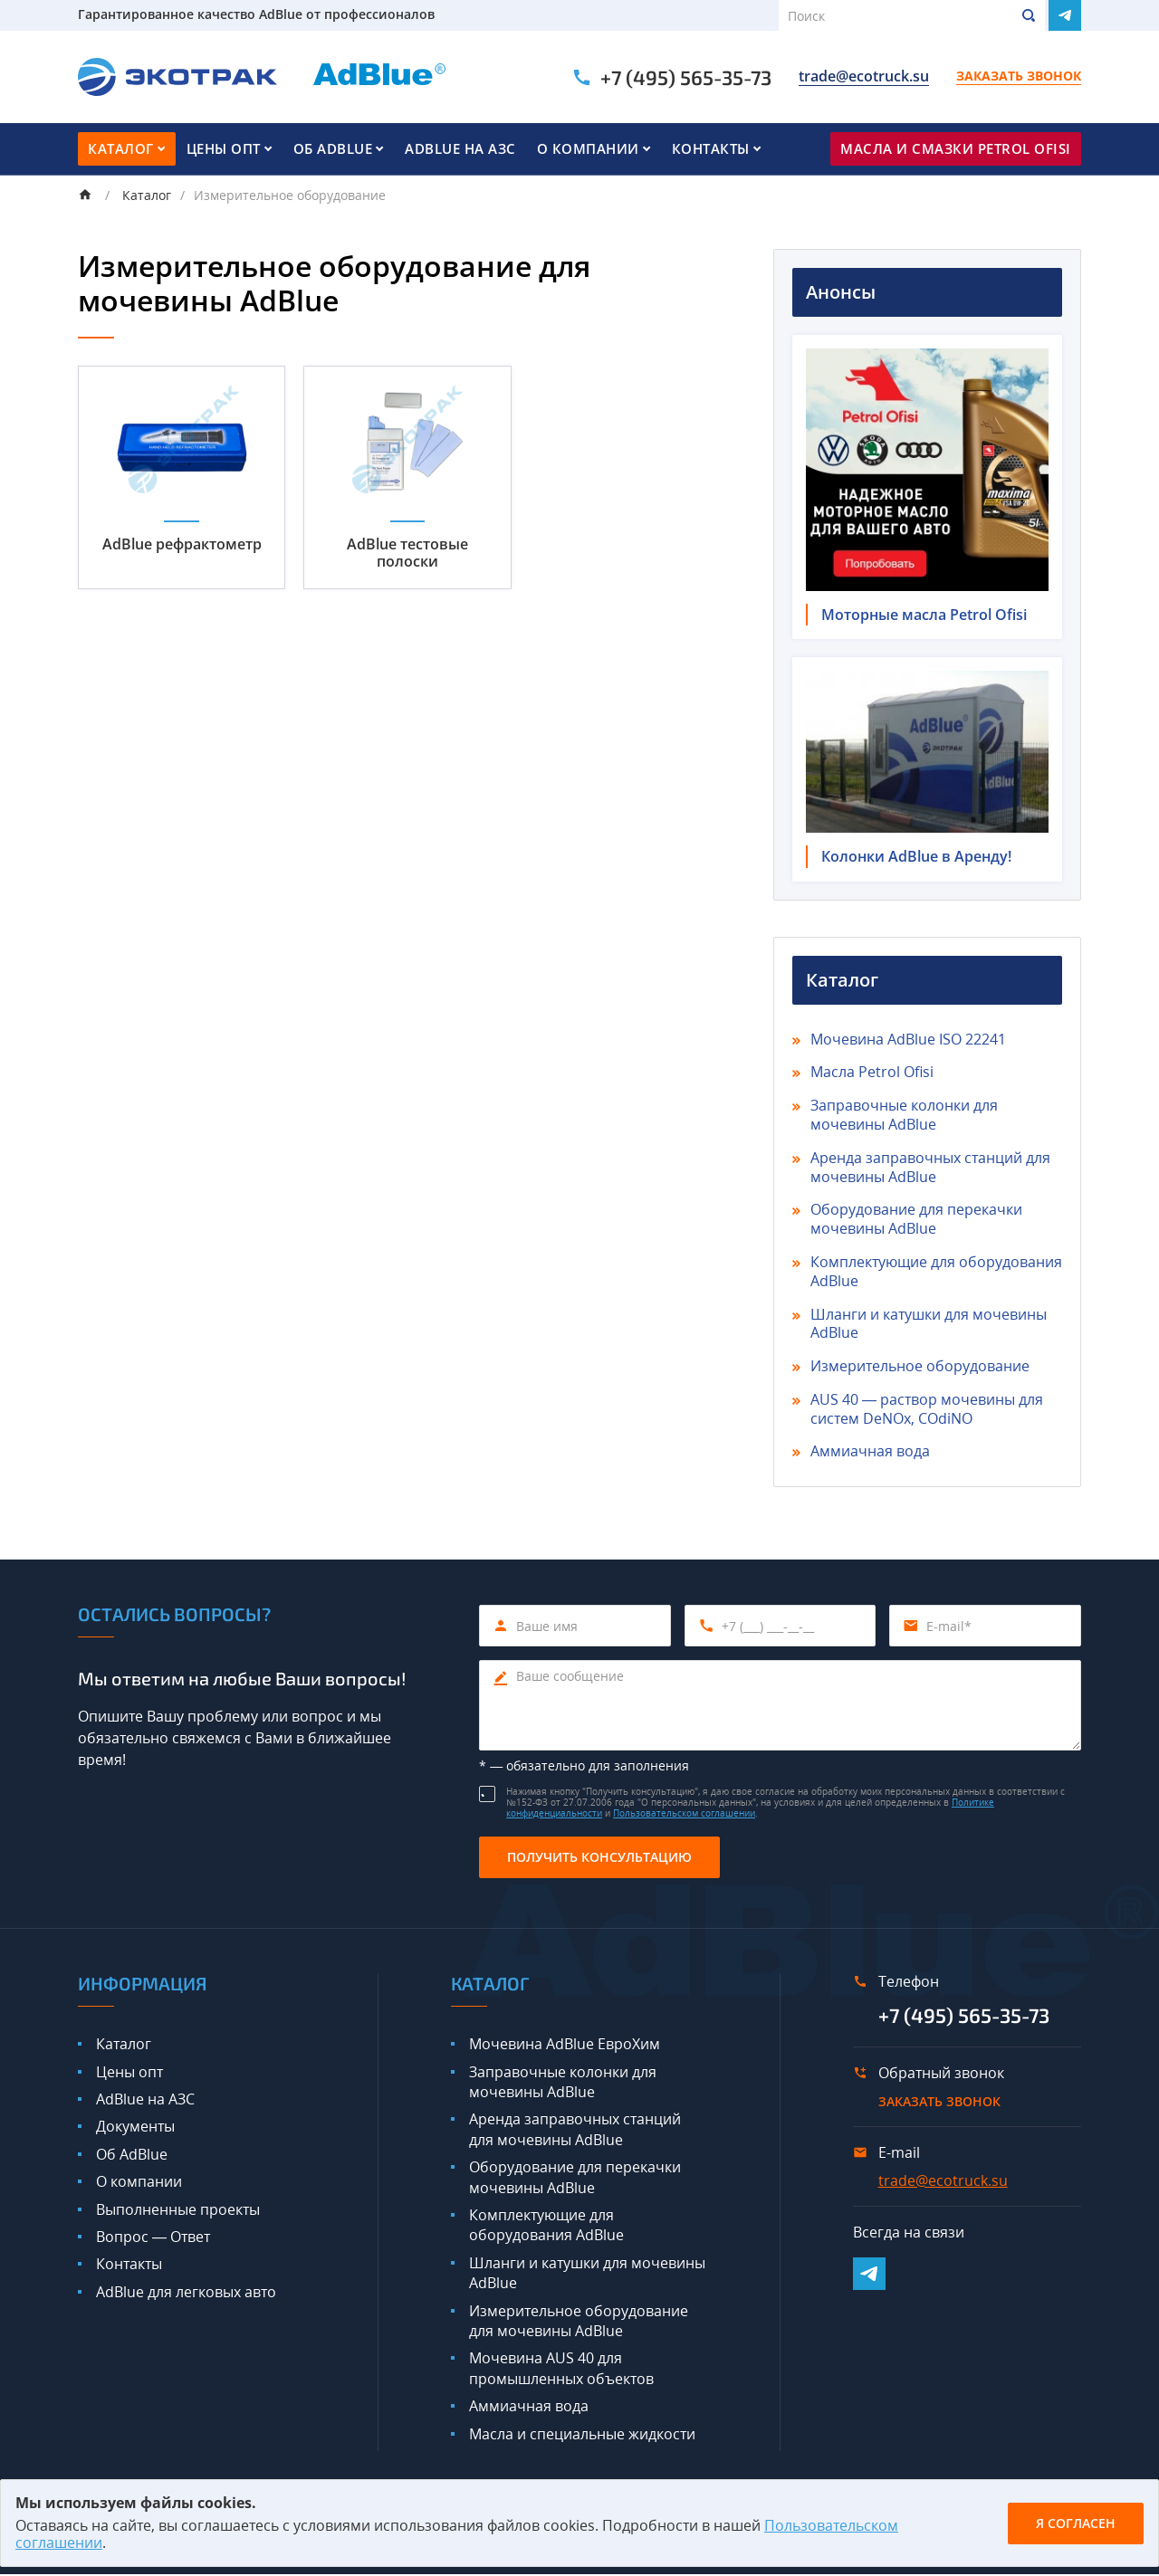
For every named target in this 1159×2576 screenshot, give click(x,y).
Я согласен (1076, 2523)
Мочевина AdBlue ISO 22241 (908, 1041)
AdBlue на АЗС (460, 148)
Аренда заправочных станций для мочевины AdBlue (930, 1169)
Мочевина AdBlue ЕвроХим (564, 2046)
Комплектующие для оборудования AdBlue (936, 1274)
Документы (135, 2129)
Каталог (121, 148)
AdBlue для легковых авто (186, 2294)
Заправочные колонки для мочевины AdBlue (904, 1117)
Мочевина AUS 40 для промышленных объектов (561, 2370)
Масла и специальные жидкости (582, 2436)
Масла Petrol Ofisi (872, 1074)
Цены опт (224, 148)
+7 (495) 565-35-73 (685, 77)
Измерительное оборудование (920, 1369)
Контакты (711, 148)
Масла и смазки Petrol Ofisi (955, 148)
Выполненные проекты (178, 2211)
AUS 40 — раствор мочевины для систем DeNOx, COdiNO (926, 1410)
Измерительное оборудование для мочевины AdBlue (578, 2322)
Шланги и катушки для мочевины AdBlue (928, 1325)
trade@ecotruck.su (864, 77)
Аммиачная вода (870, 1454)
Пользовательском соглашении (684, 1815)
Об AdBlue (333, 148)
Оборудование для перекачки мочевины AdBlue (916, 1221)
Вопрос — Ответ (153, 2239)
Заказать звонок (1018, 77)
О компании (588, 148)
